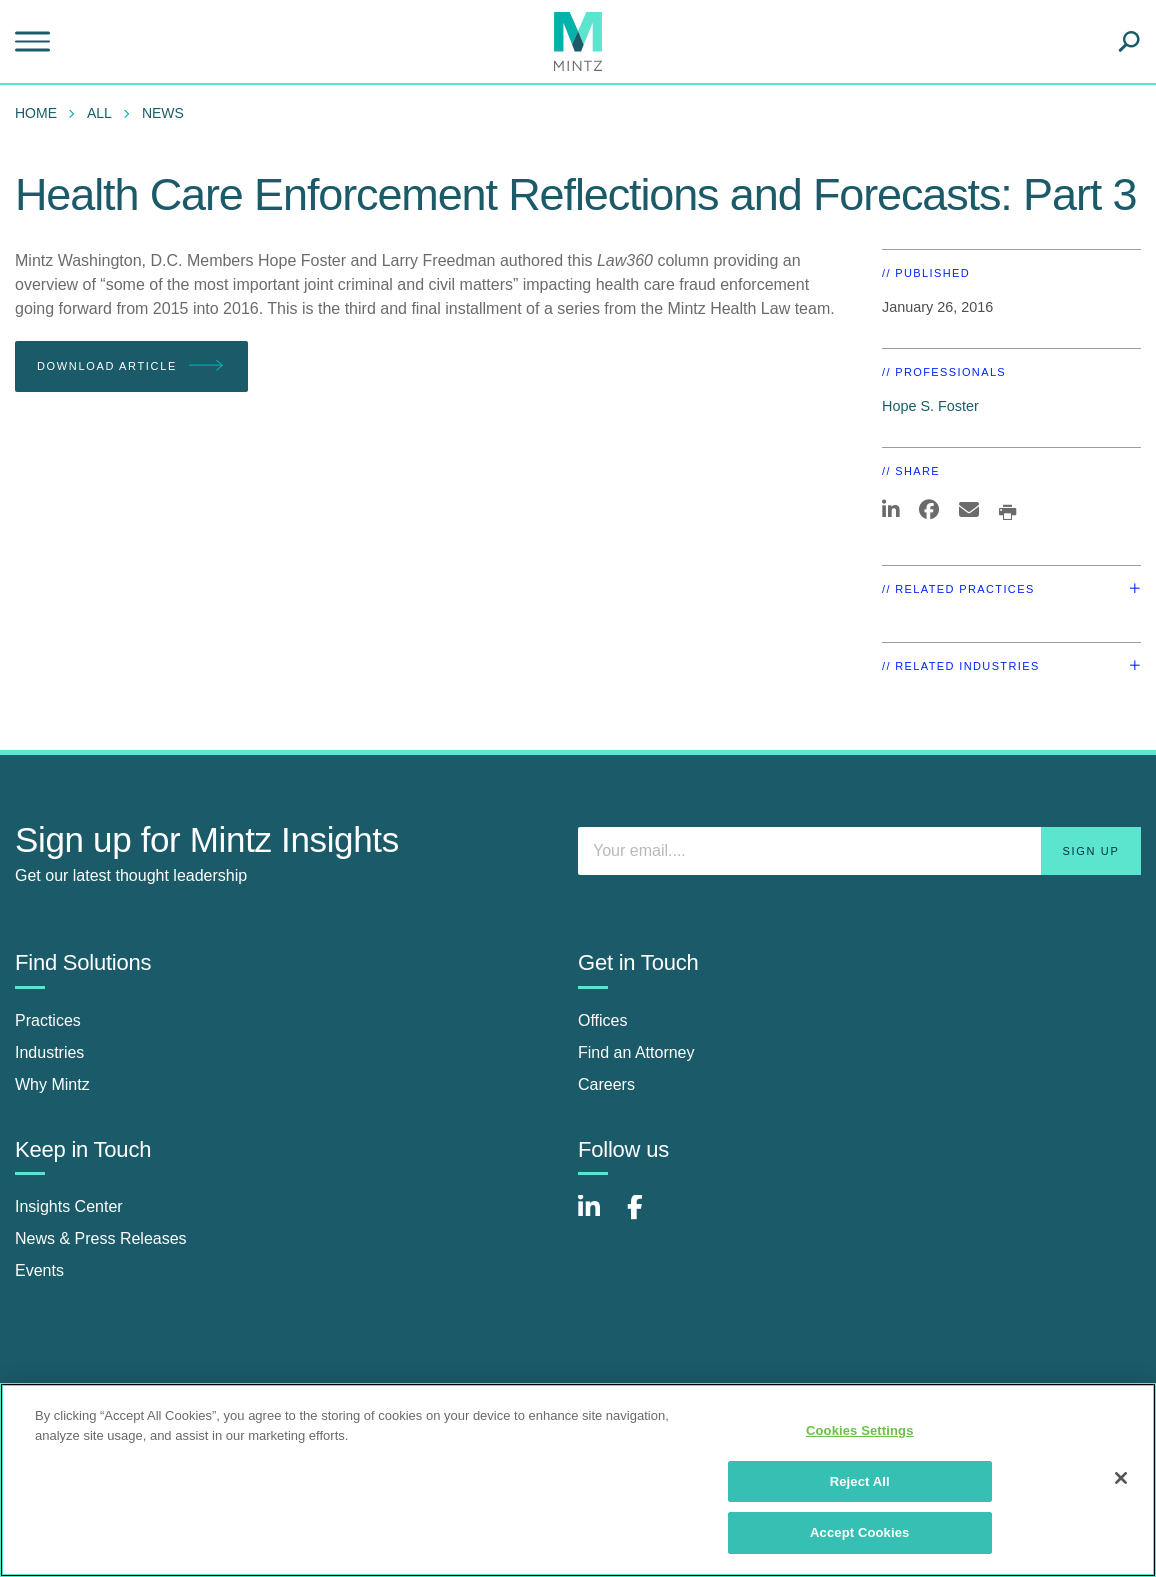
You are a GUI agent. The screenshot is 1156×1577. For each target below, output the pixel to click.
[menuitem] (41, 113)
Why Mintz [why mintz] (52, 1084)
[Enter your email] (859, 851)
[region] (578, 1480)
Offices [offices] (603, 1020)
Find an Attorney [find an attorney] (636, 1052)
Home (36, 113)
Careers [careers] (606, 1084)
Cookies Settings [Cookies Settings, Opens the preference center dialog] (860, 1430)
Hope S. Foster (930, 406)
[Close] (1121, 1478)
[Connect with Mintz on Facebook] (647, 1217)
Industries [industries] (49, 1052)
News (163, 113)
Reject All (860, 1481)
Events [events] (39, 1270)
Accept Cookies (859, 1532)
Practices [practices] (48, 1020)
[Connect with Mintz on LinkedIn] (598, 1217)
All (99, 113)
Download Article (131, 366)
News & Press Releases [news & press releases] (101, 1238)
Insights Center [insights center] (69, 1206)
